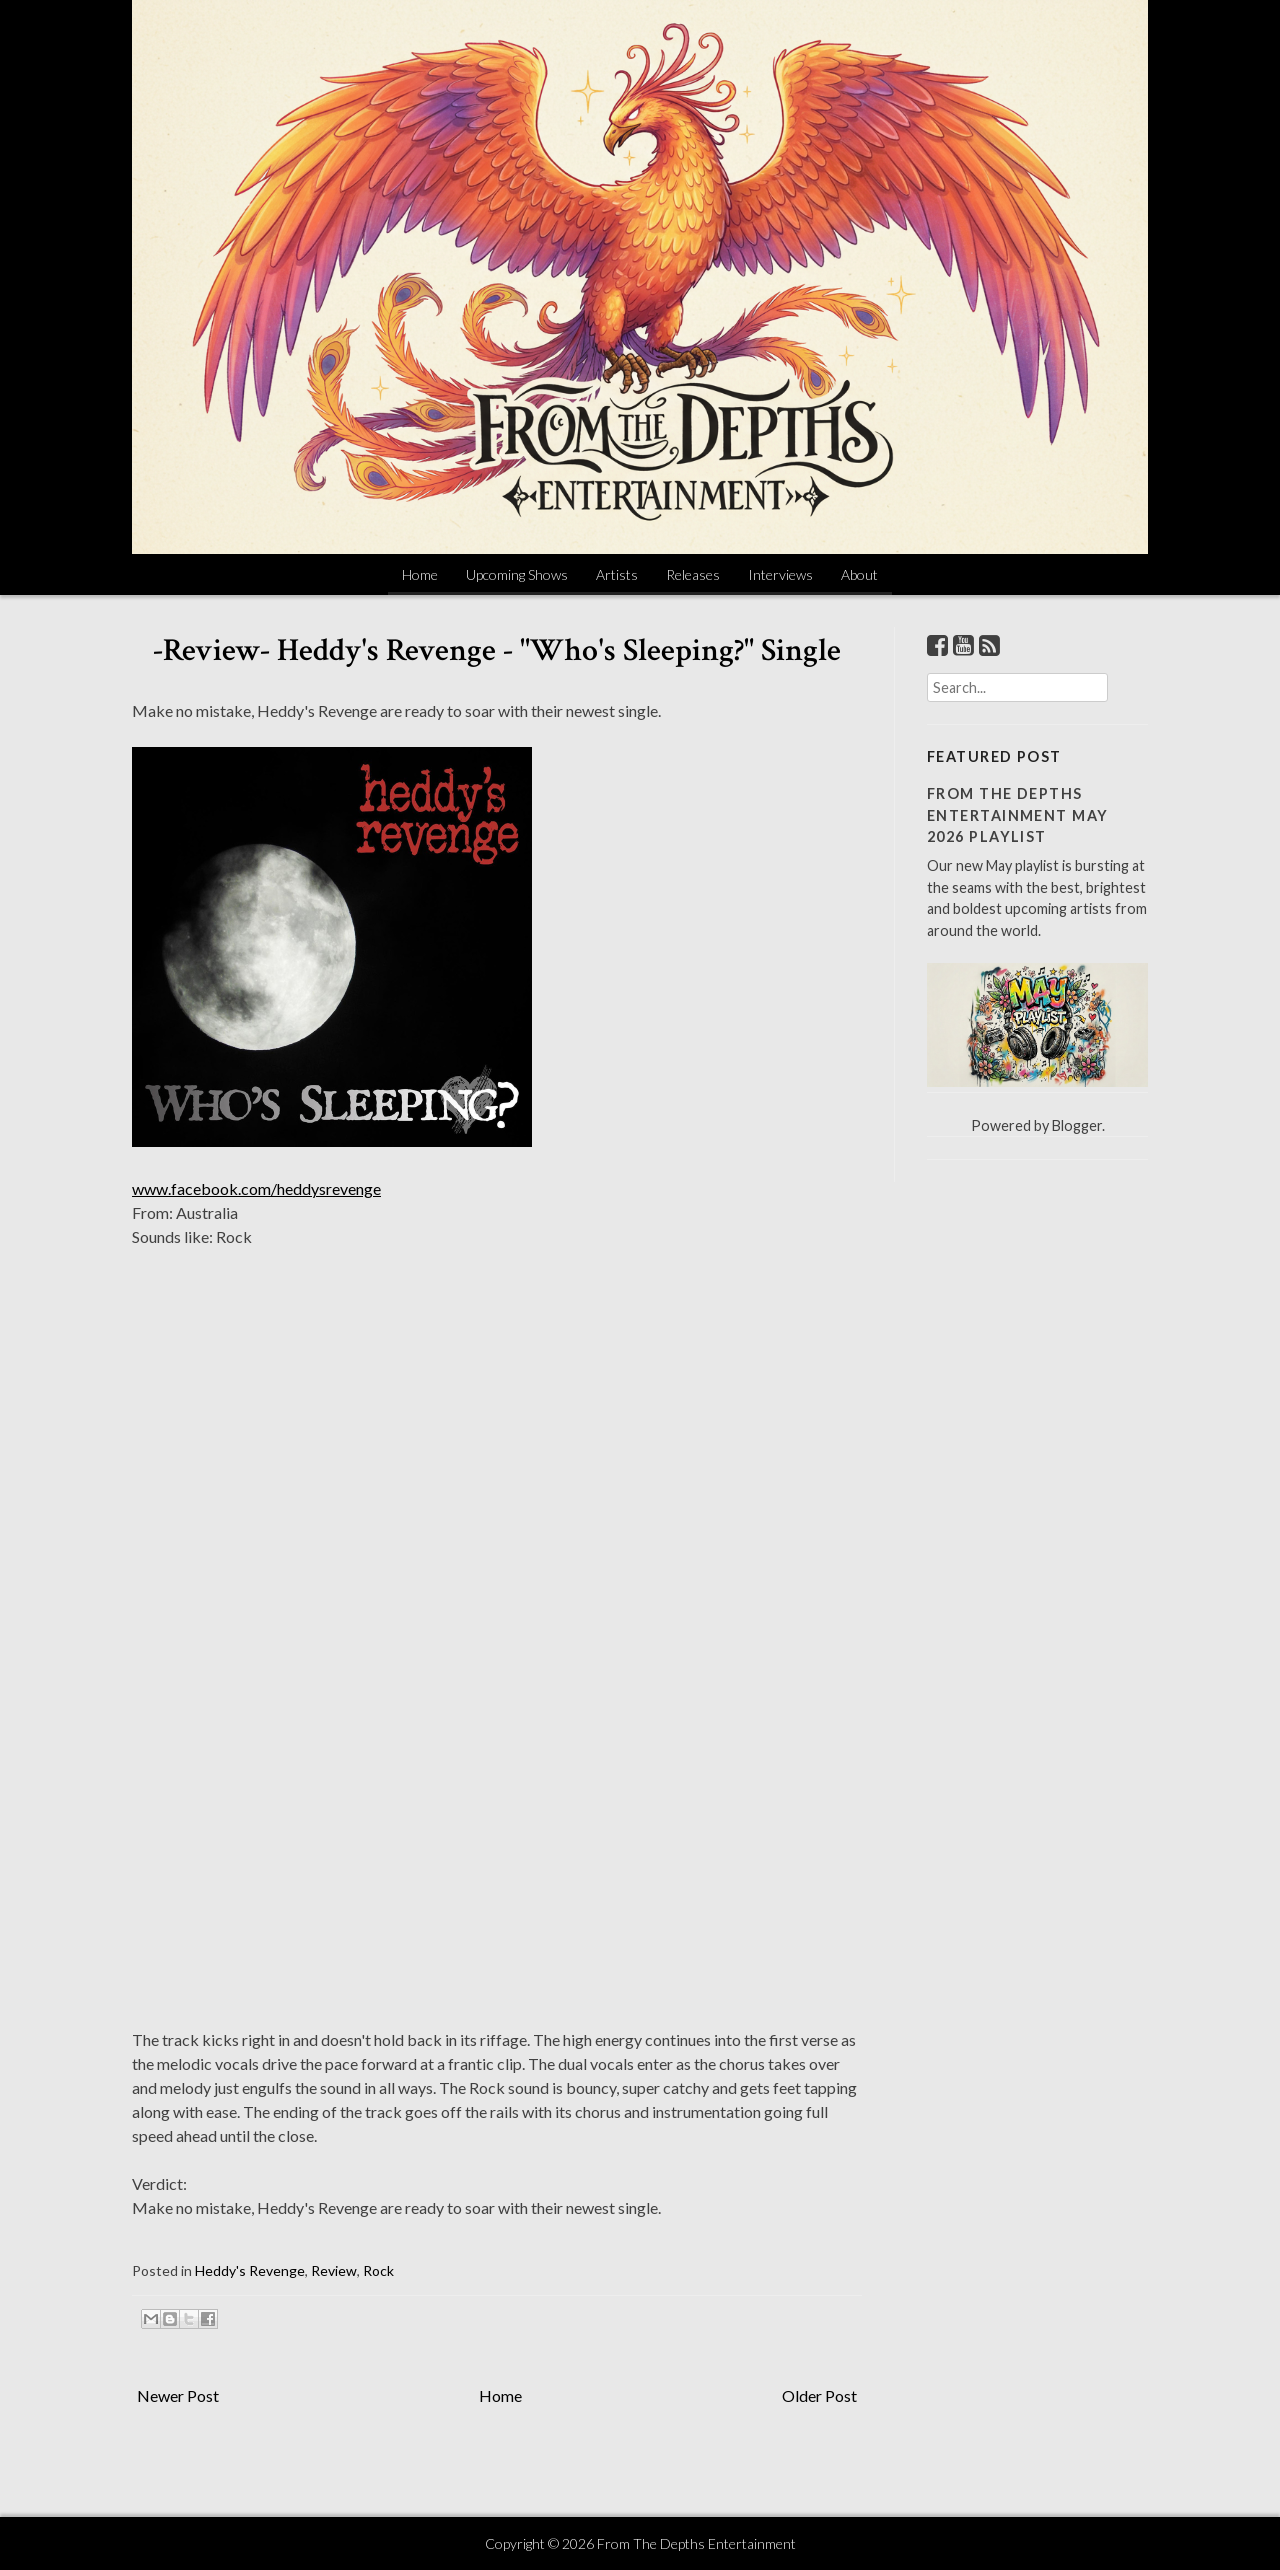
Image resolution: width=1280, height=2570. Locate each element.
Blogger (1077, 1125)
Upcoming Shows (517, 574)
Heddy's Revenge (250, 2270)
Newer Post (178, 2395)
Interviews (780, 574)
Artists (617, 574)
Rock (378, 2270)
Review (334, 2270)
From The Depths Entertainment (696, 2543)
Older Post (819, 2395)
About (859, 574)
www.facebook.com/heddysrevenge (256, 1188)
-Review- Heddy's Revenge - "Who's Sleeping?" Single (497, 650)
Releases (693, 574)
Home (420, 574)
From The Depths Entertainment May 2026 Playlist (1017, 815)
